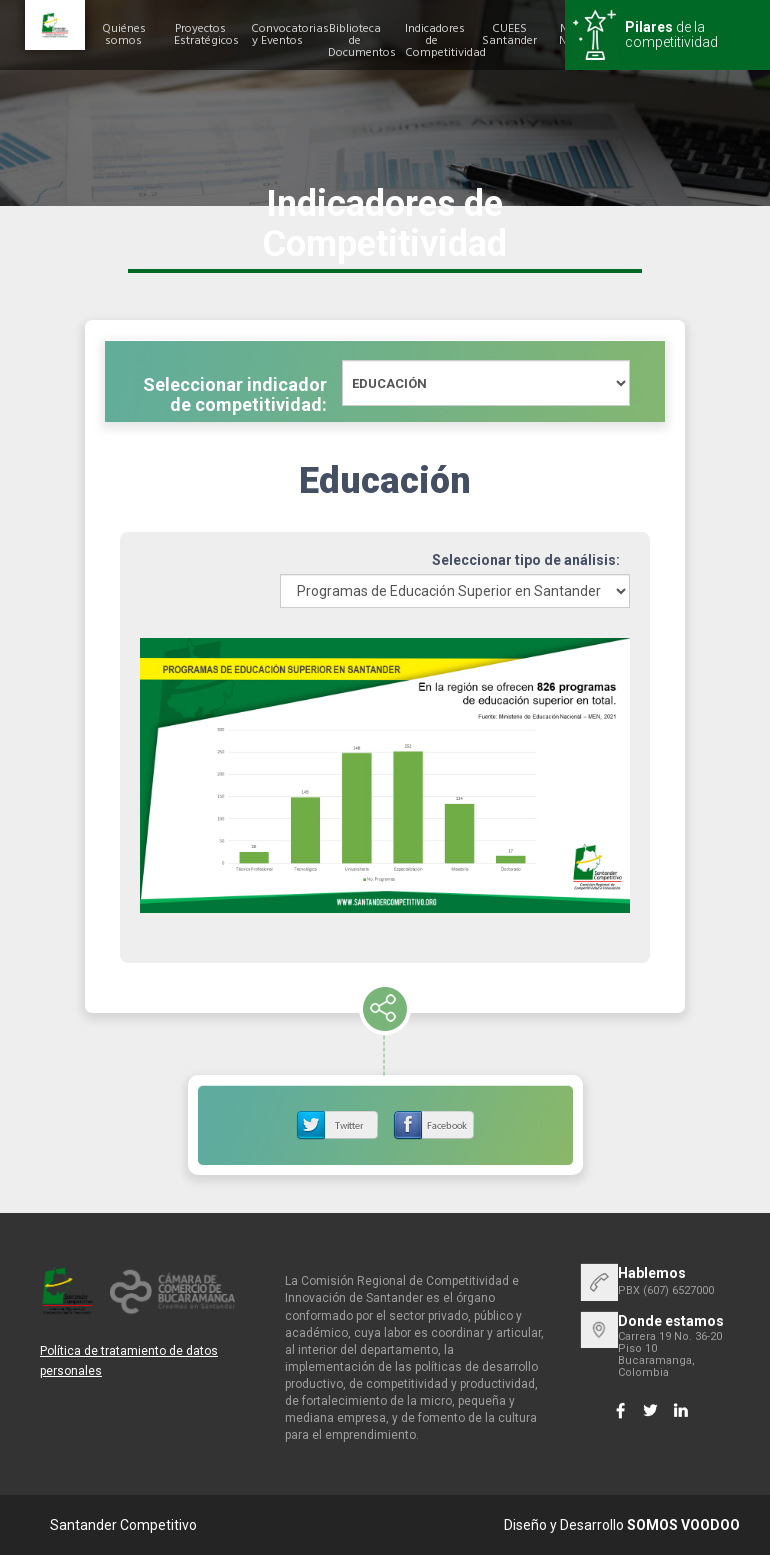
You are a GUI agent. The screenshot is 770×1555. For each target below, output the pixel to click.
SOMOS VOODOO (683, 1525)
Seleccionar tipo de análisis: (526, 560)
